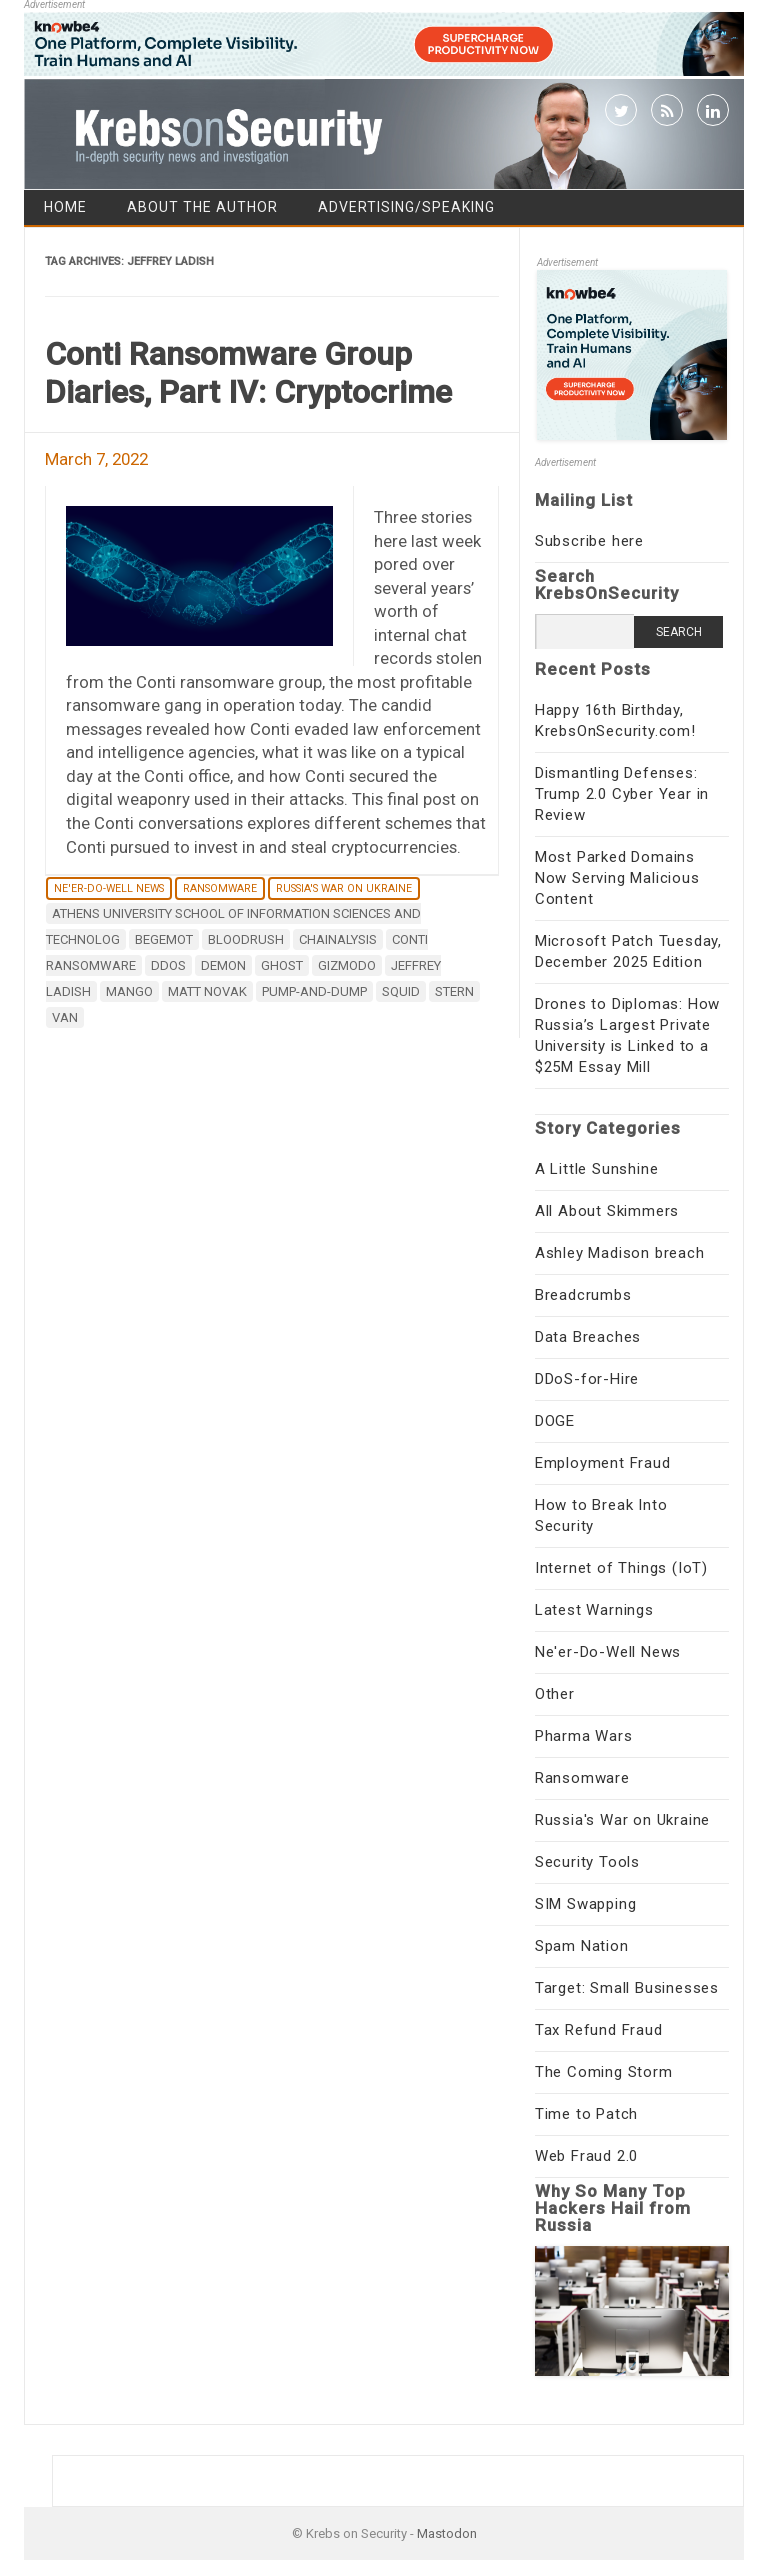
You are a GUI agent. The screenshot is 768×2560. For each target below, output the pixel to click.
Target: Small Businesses (627, 1988)
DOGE (555, 1421)
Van (65, 1017)
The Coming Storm (604, 2072)
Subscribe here (589, 541)
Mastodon (447, 2533)
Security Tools (587, 1862)
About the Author (202, 207)
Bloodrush (246, 939)
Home (65, 207)
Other (555, 1694)
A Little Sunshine (597, 1169)
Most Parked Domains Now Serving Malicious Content (617, 878)
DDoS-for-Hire (587, 1379)
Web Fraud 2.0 (586, 2156)
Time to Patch (586, 2114)
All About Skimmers (607, 1211)
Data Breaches (588, 1337)
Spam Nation (582, 1946)
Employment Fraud (603, 1463)
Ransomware (220, 888)
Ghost (282, 965)
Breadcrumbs (583, 1295)
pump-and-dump (314, 991)
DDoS (168, 965)
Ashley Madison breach (620, 1253)
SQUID (401, 991)
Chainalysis (338, 939)
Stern (454, 991)
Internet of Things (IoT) (621, 1568)
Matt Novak (207, 991)
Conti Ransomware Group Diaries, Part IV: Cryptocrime (248, 373)
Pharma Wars (584, 1736)
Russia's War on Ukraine (344, 888)
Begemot (164, 939)
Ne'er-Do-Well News (109, 888)
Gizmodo (347, 965)
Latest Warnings (594, 1610)
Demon (223, 965)
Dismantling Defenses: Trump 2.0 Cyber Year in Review (622, 794)
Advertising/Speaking (406, 207)
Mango (129, 991)
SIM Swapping (586, 1904)
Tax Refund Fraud (599, 2030)
